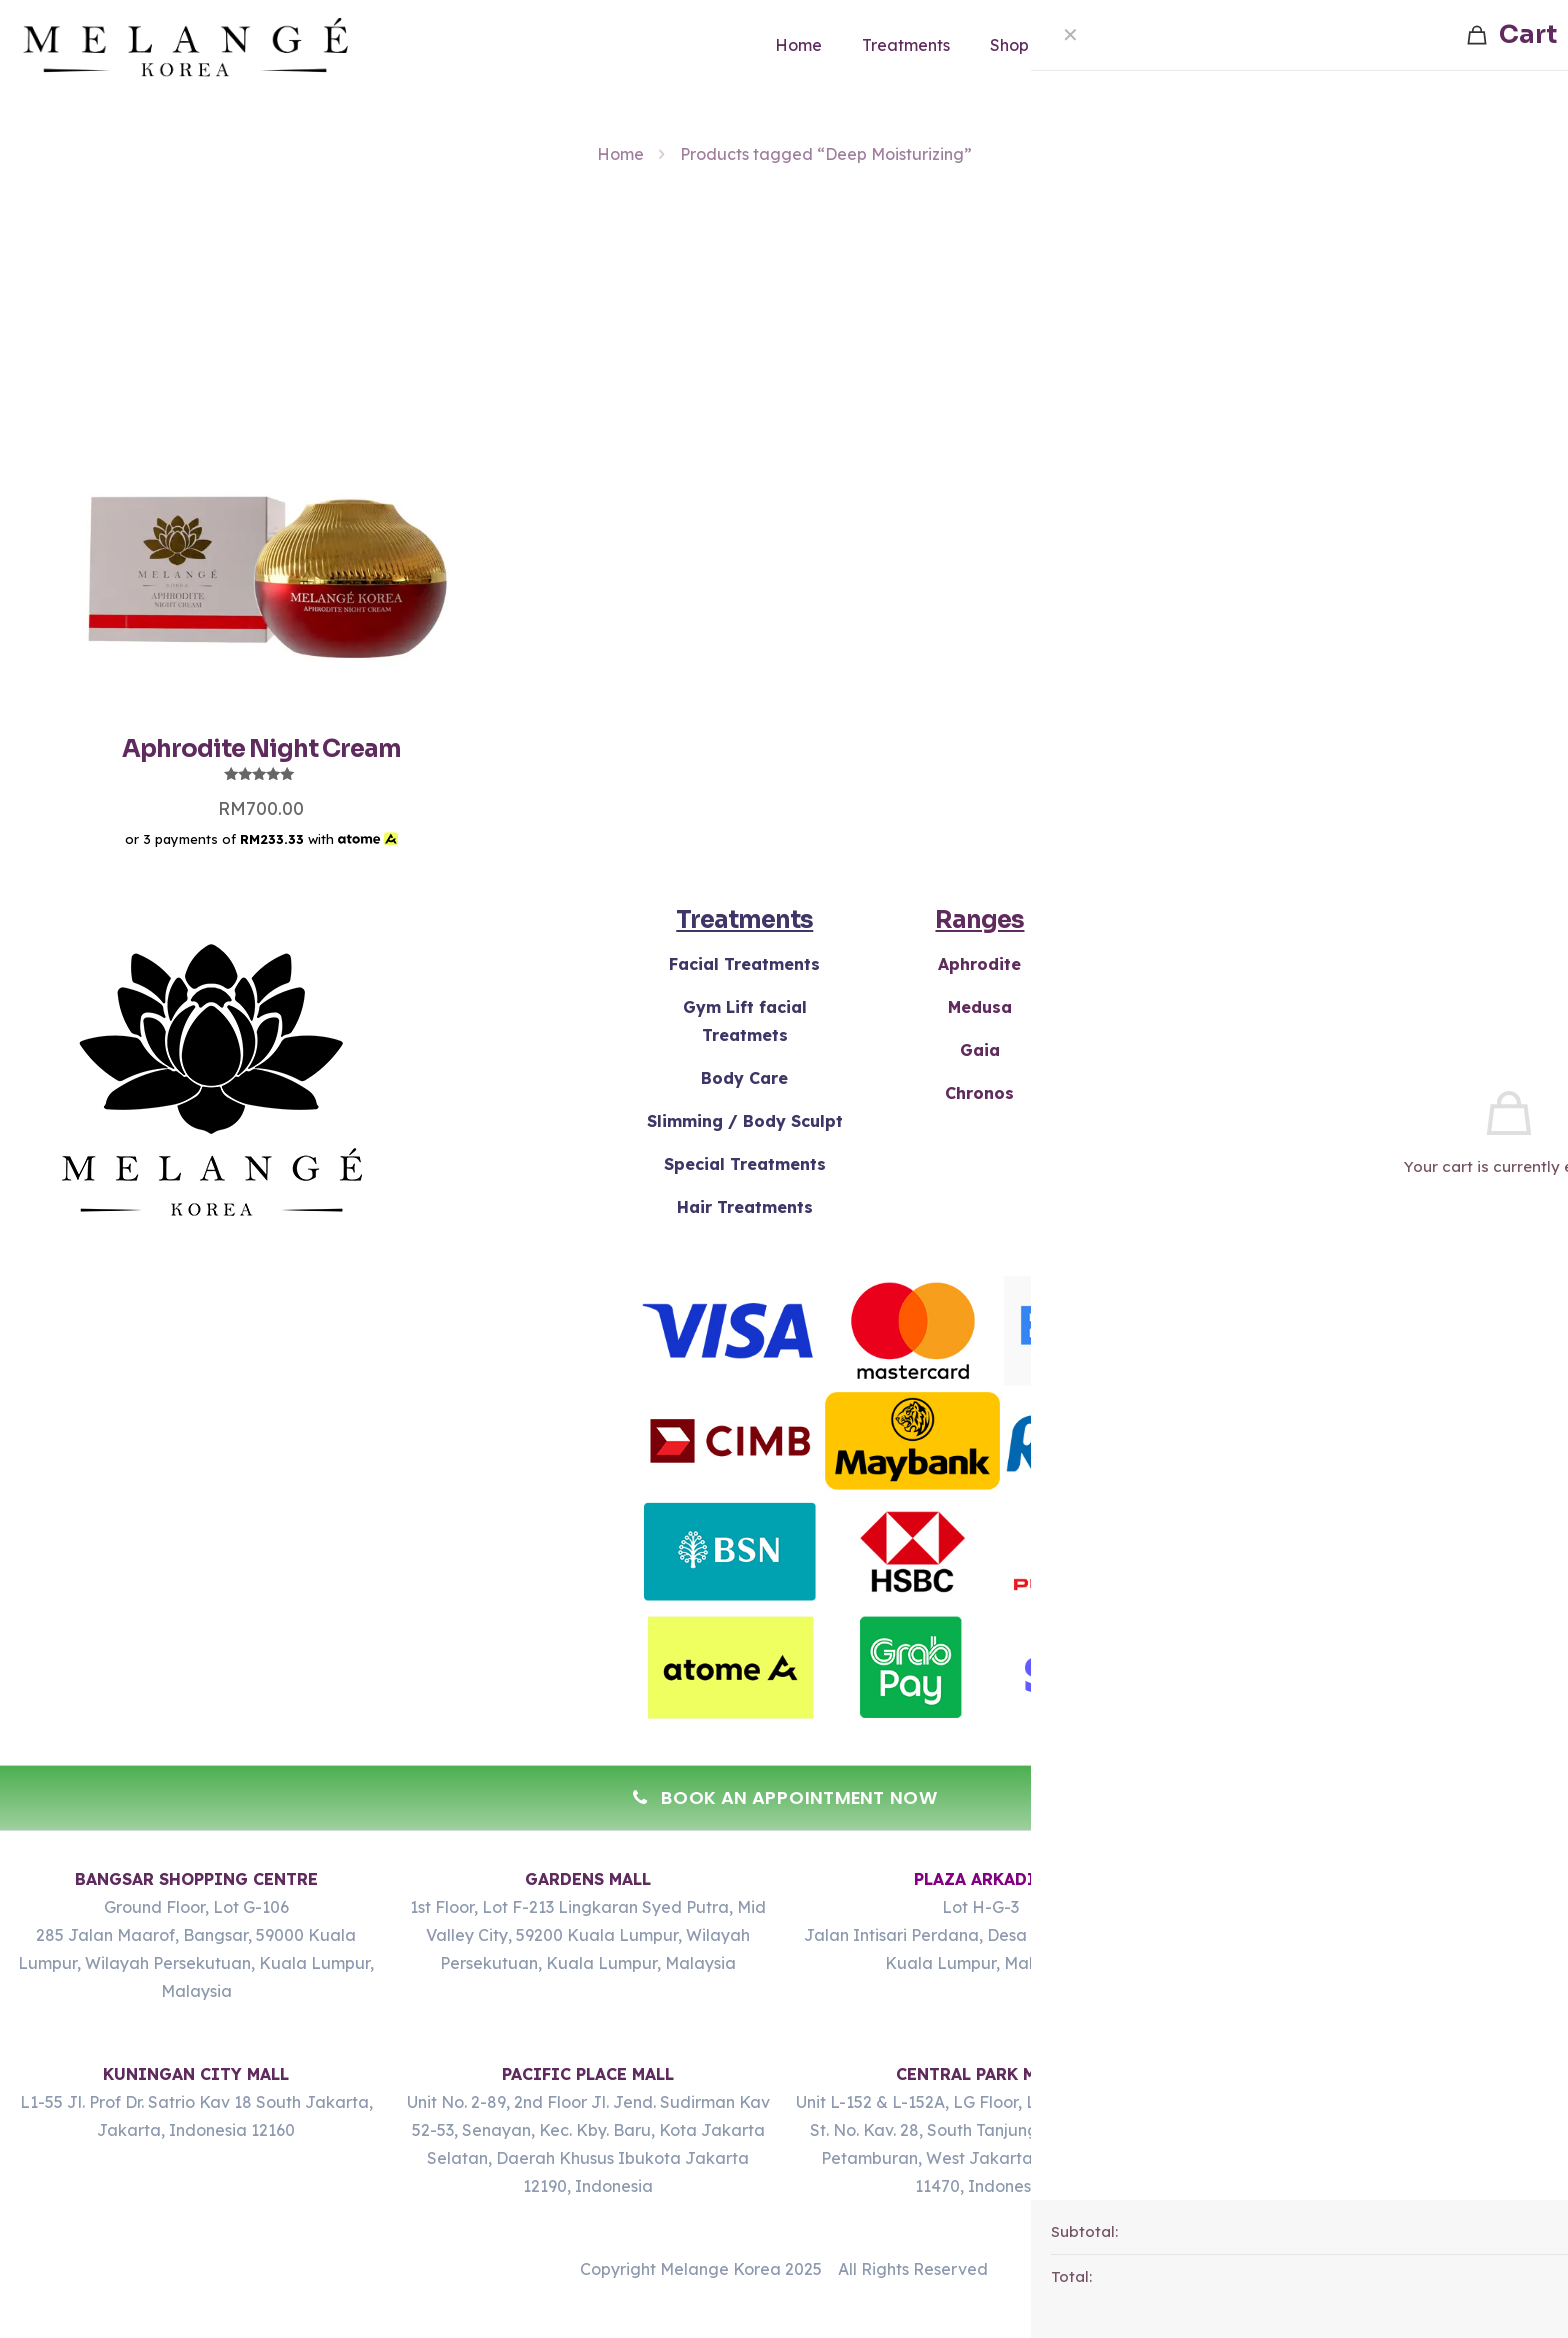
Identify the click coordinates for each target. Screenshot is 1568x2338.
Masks (1215, 1050)
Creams (1215, 964)
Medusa (980, 1007)
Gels (1215, 1007)
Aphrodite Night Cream (261, 749)
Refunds (1450, 1007)
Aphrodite (979, 964)
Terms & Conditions (1450, 964)
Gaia (980, 1050)
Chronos (979, 1093)
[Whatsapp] (1512, 2286)
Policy (1450, 1050)
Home (620, 154)
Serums (1215, 1093)
